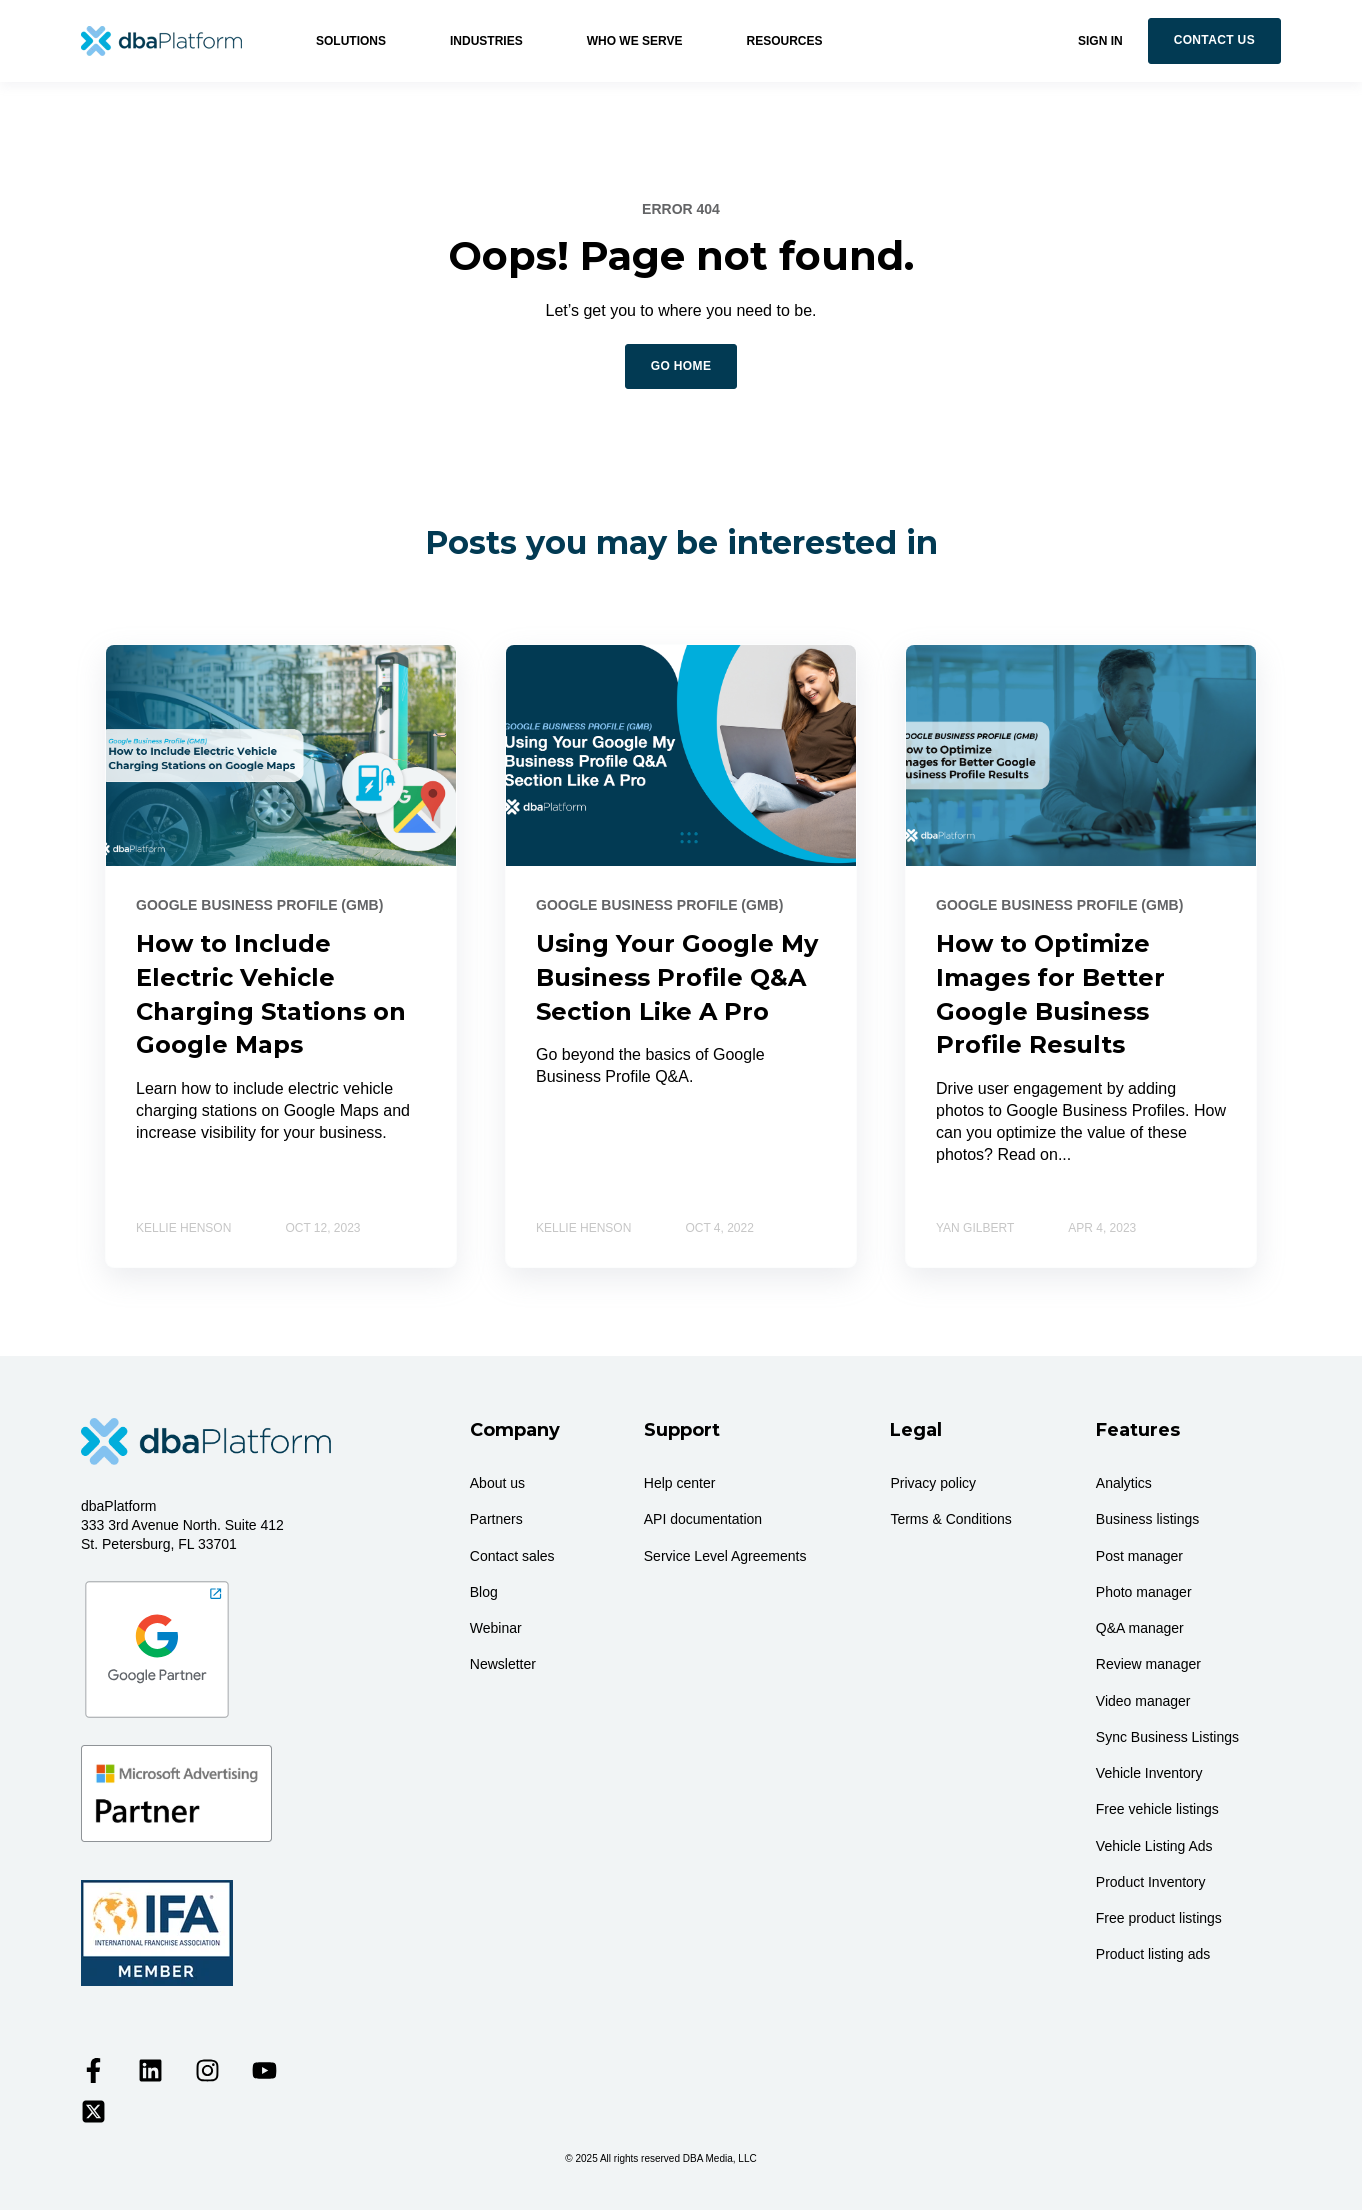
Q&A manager (1140, 1628)
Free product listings (1159, 1918)
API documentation (703, 1519)
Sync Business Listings (1167, 1737)
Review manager (1148, 1664)
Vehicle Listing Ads (1154, 1846)
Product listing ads (1153, 1954)
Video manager (1143, 1701)
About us (497, 1483)
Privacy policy (933, 1483)
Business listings (1148, 1519)
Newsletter (503, 1664)
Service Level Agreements (725, 1556)
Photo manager (1144, 1592)
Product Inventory (1151, 1882)
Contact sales (512, 1556)
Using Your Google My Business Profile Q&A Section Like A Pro (677, 977)
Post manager (1139, 1556)
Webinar (496, 1628)
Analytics (1124, 1483)
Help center (680, 1483)
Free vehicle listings (1157, 1809)
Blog (484, 1592)
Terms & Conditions (950, 1519)
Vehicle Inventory (1149, 1773)
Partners (496, 1519)
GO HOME (681, 366)
